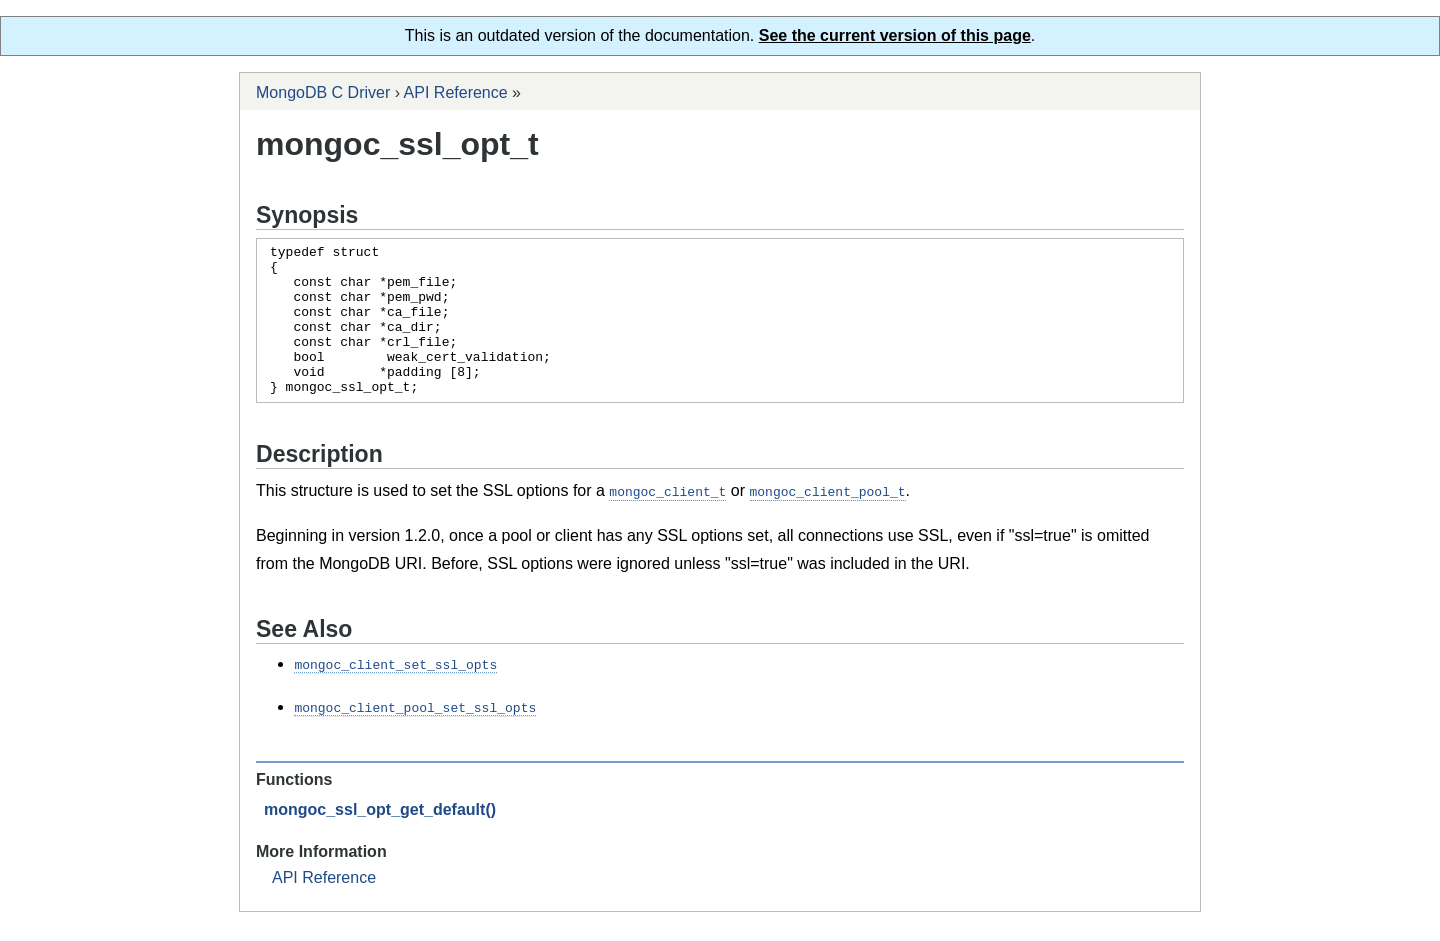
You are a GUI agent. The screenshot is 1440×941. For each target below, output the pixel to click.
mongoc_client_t (667, 521)
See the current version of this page (895, 35)
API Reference (456, 92)
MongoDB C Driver (323, 92)
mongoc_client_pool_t (828, 521)
